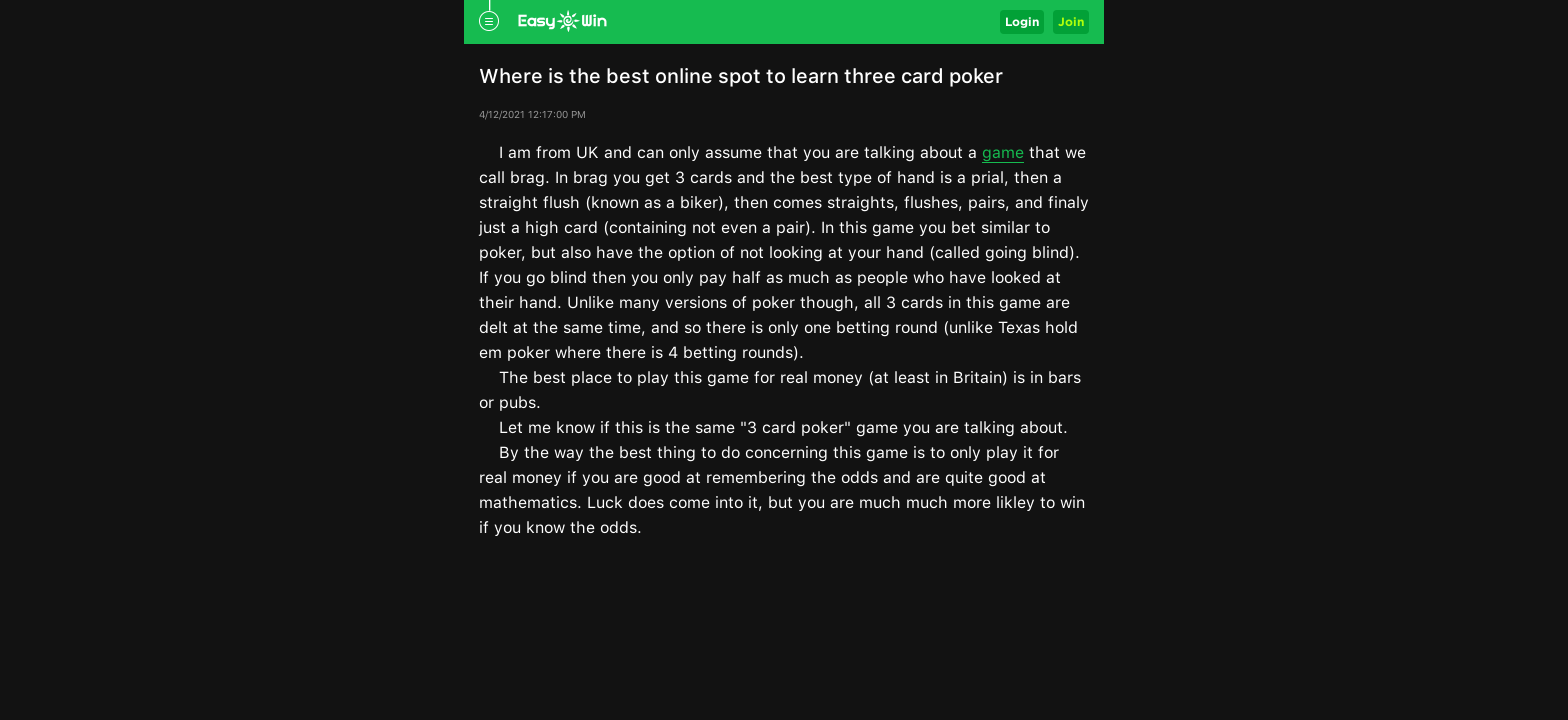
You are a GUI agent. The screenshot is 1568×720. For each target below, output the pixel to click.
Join (1071, 21)
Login (1022, 21)
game (1003, 152)
